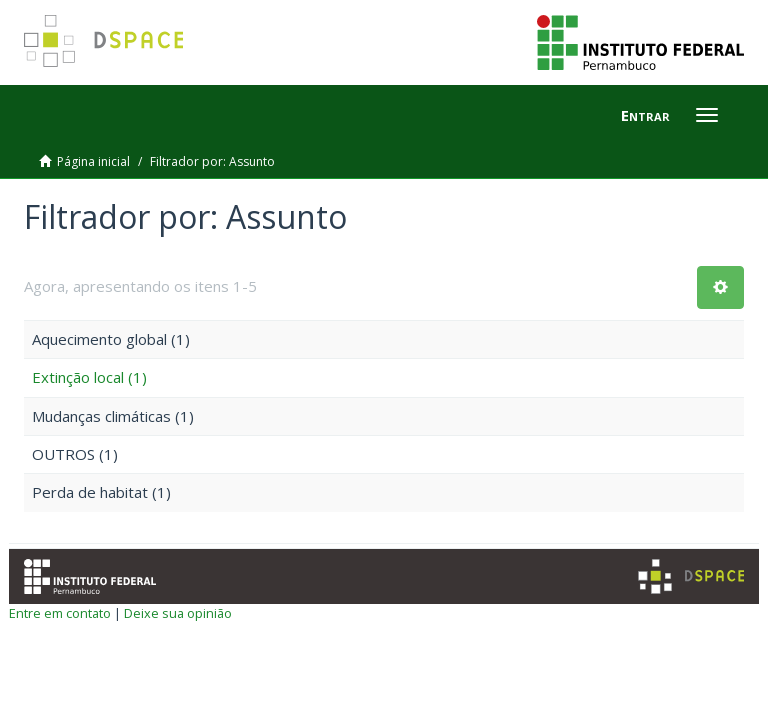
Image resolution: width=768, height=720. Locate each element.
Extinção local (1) (89, 377)
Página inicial (93, 161)
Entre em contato (60, 613)
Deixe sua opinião (178, 613)
